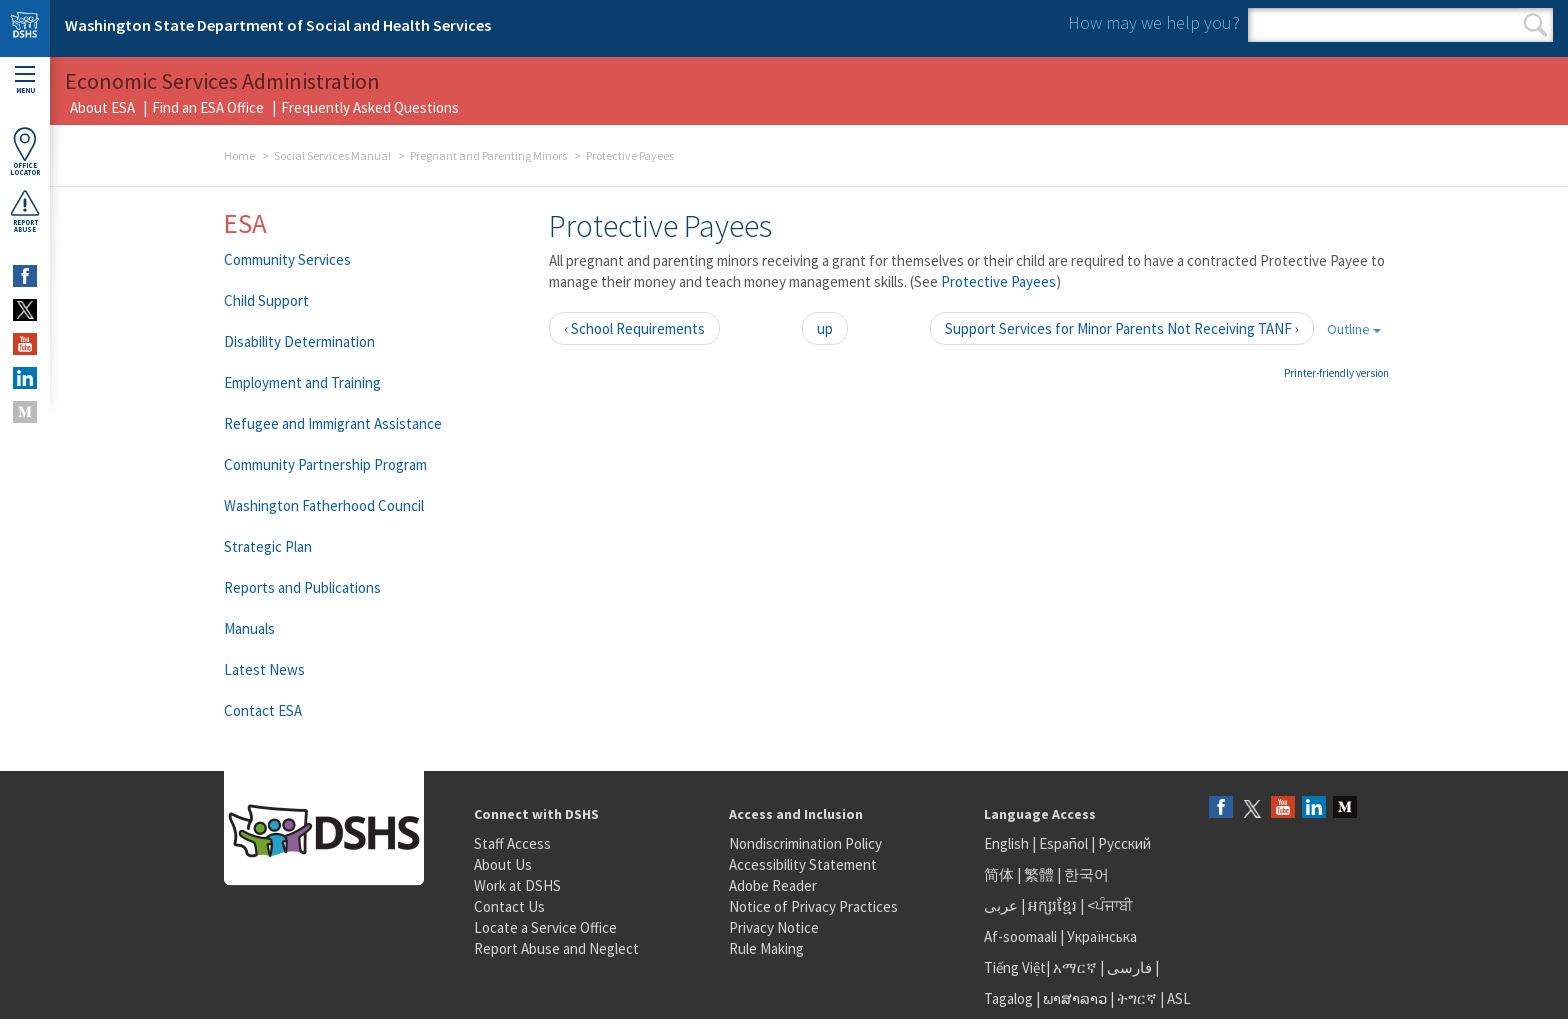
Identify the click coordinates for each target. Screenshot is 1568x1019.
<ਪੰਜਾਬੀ (1110, 905)
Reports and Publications (302, 587)
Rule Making (766, 948)
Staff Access (512, 843)
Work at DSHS (517, 885)
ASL (1179, 998)
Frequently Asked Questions (370, 107)
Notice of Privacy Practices (813, 906)
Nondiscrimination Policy (805, 843)
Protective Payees (998, 281)
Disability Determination (299, 341)
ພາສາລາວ (1075, 998)
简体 (999, 874)
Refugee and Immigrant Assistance (333, 423)
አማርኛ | (1078, 967)
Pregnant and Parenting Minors (488, 155)
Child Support (266, 300)
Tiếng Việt (1015, 967)
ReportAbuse (25, 211)
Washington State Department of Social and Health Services (278, 25)
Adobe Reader (773, 885)
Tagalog (1008, 998)
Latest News (264, 669)
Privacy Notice (774, 927)
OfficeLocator (25, 151)
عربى (1001, 905)
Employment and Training (302, 382)
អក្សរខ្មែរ (1052, 905)
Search (1535, 25)
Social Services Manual (332, 155)
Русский (1124, 843)
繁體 (1040, 874)
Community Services (287, 259)
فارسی (1128, 967)
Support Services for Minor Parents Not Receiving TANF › (1122, 328)
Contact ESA (263, 710)
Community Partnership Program (325, 464)
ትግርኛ (1137, 998)
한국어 (1086, 874)
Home (239, 155)
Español (1063, 843)
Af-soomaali (1020, 936)
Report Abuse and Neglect (556, 948)
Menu (25, 80)
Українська (1102, 936)
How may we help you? (1154, 22)
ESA (245, 223)
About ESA (102, 107)
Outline (1354, 329)
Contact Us (509, 906)
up (825, 328)
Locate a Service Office (545, 927)
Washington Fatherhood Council (324, 505)
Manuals (249, 628)
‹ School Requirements (634, 328)
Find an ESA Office (208, 107)
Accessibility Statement (803, 864)
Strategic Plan (268, 546)
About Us (503, 864)
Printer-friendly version (1336, 373)
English (1008, 843)
